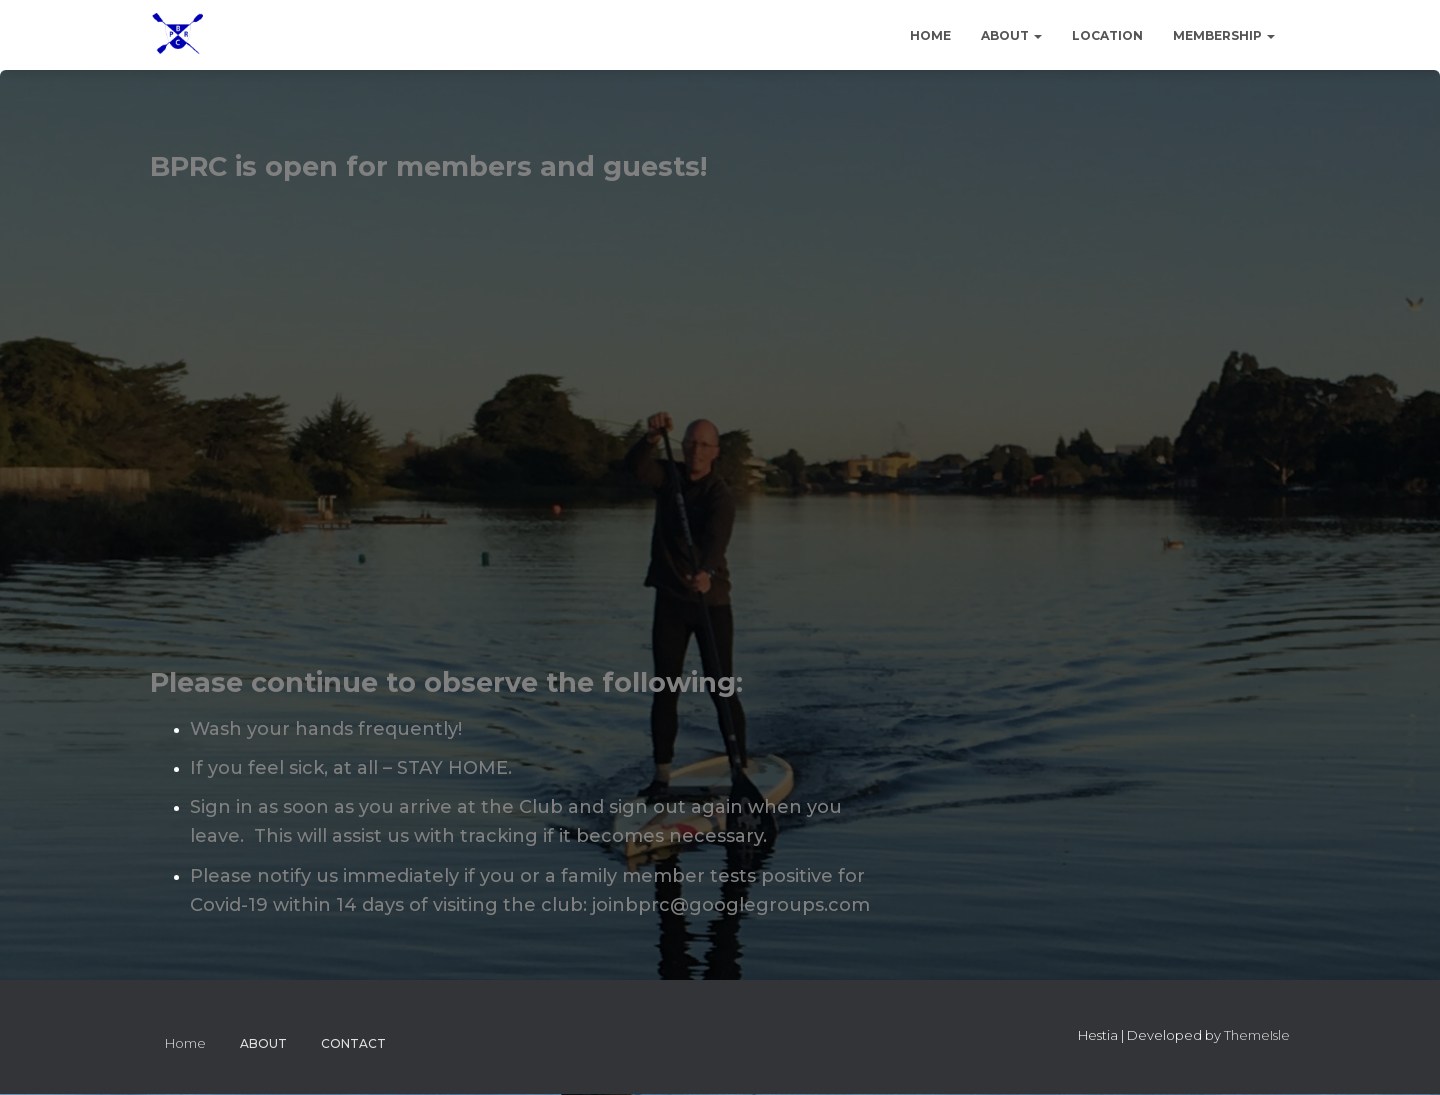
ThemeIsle (1257, 1035)
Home (930, 35)
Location (1107, 35)
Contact (353, 1043)
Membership (1224, 35)
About (1011, 35)
